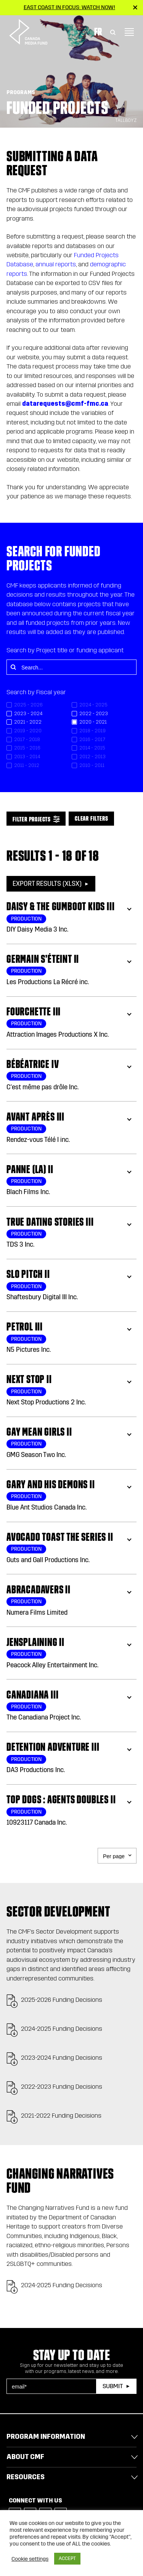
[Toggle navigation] (129, 32)
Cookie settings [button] (29, 2558)
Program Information (45, 2436)
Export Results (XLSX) (47, 884)
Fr (98, 31)
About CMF (25, 2457)
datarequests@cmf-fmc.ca (65, 404)
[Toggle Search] (113, 32)
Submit (113, 2386)
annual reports (55, 264)
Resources (25, 2477)
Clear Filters (91, 818)
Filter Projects (32, 819)
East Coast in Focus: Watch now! (69, 7)
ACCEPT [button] (67, 2558)
